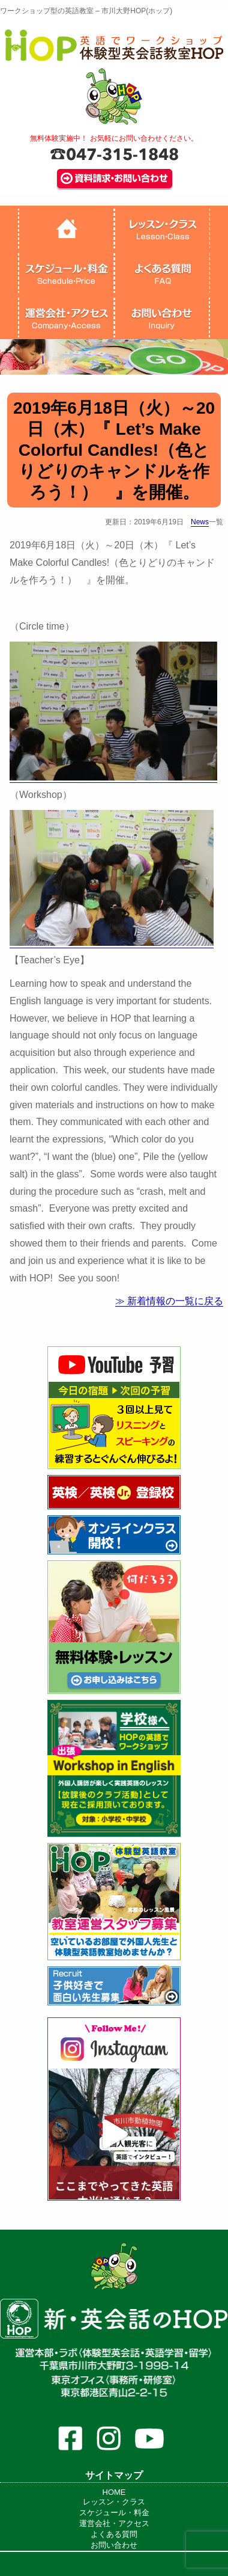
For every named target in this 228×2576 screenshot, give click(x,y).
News (200, 522)
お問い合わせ (114, 2545)
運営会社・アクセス (114, 2523)
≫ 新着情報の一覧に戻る (169, 1301)
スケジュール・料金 (114, 2512)
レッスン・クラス (114, 2501)
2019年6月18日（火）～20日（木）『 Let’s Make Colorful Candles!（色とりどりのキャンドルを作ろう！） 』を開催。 (114, 450)
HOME (114, 2492)
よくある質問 (114, 2534)
